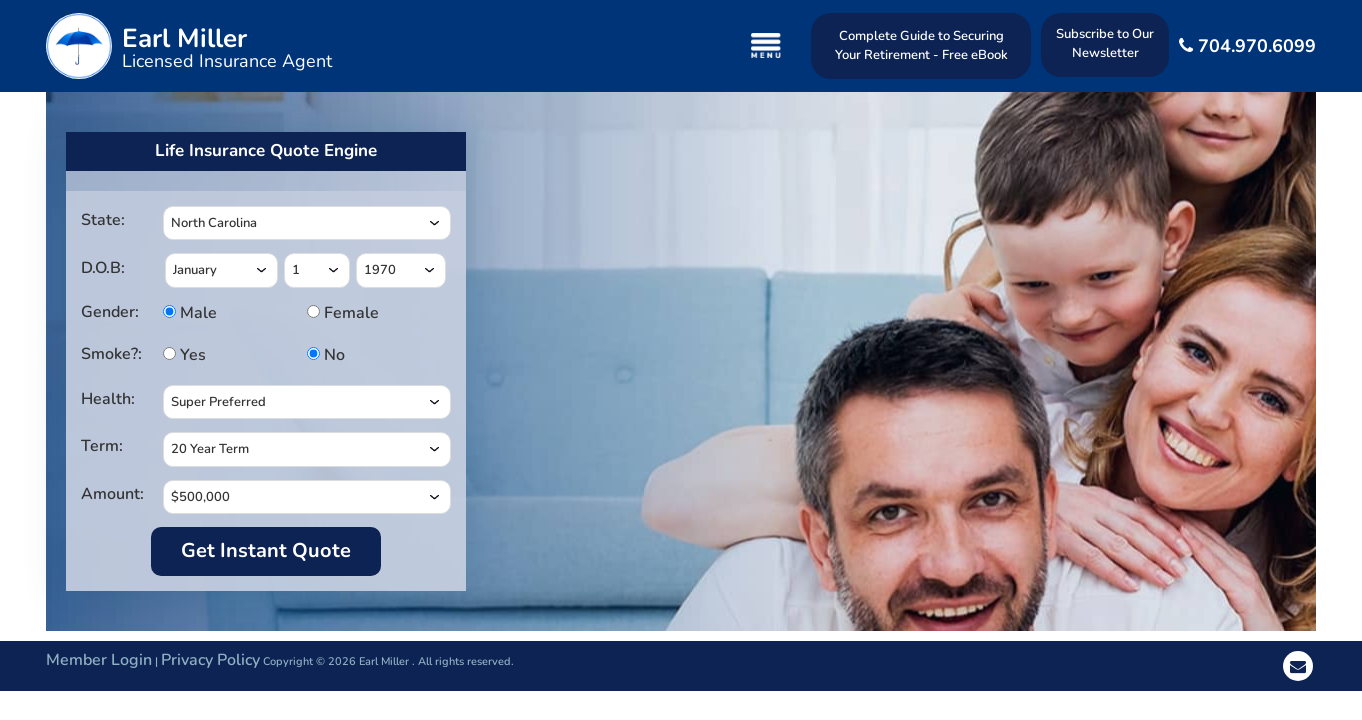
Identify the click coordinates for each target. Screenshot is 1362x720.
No (332, 355)
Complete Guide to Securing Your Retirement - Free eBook (921, 45)
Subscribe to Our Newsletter (1105, 43)
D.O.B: (103, 268)
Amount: (112, 494)
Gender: (110, 312)
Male (190, 313)
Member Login (99, 660)
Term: (102, 446)
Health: (108, 399)
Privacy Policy (210, 660)
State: (103, 220)
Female (334, 313)
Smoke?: (111, 354)
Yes (190, 355)
